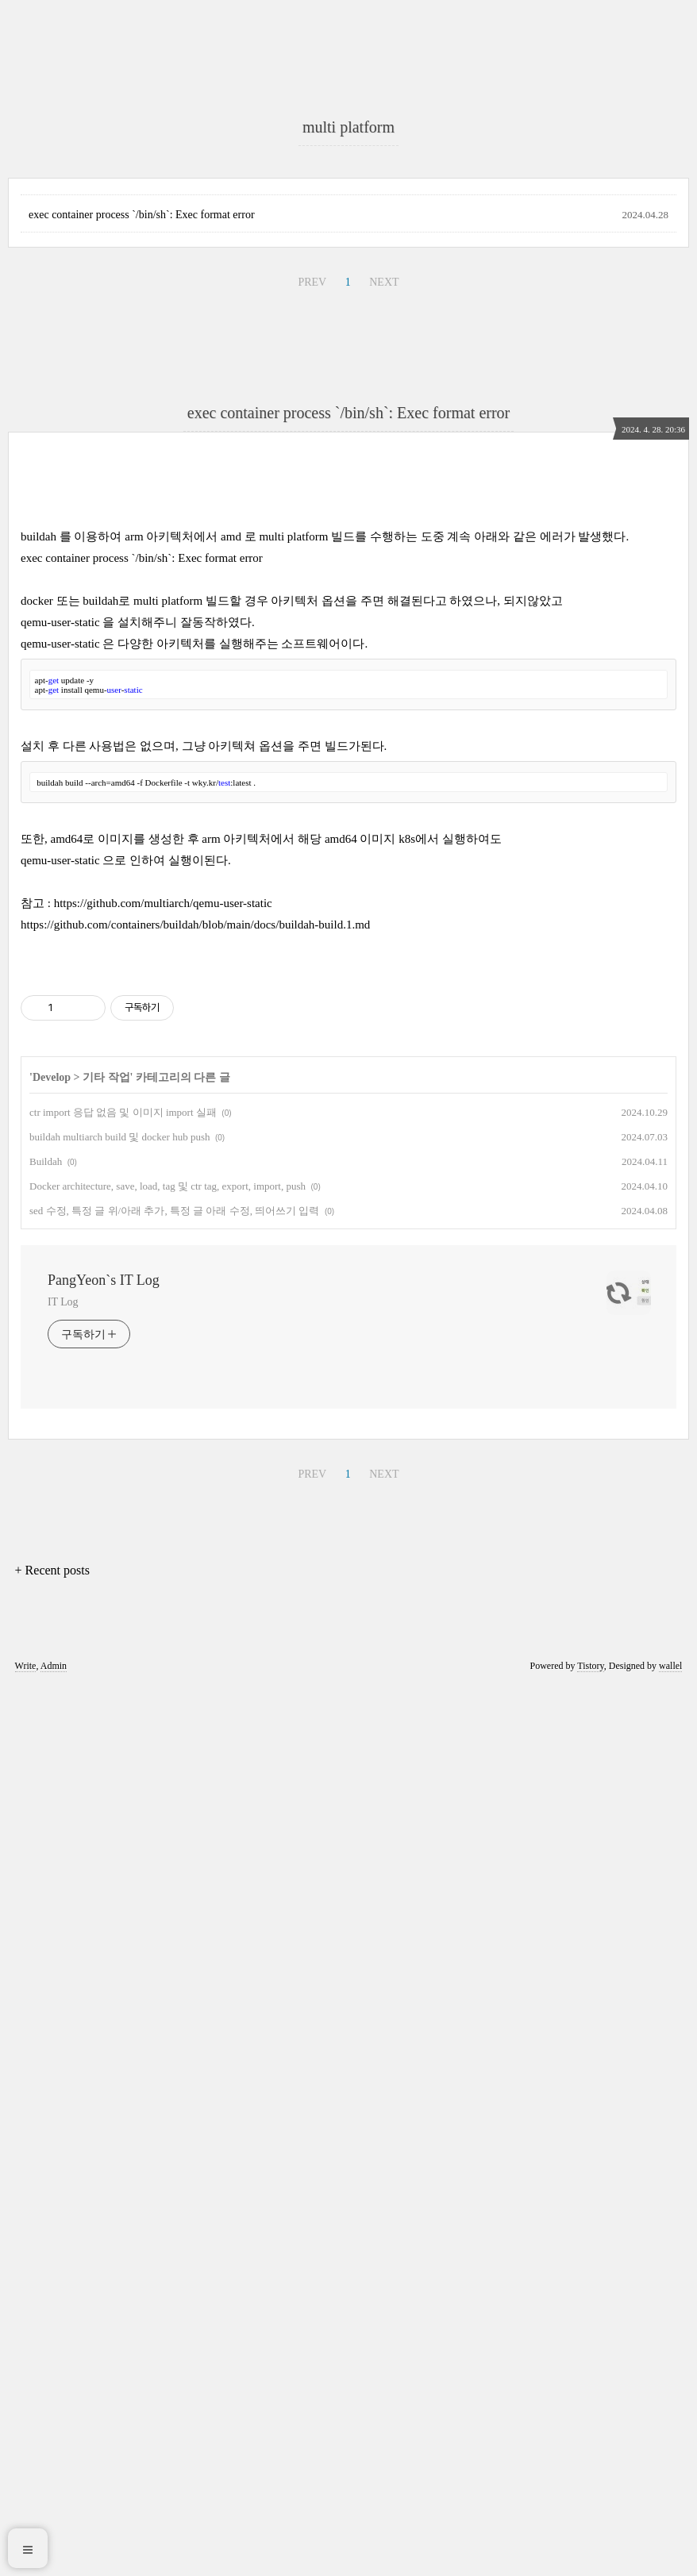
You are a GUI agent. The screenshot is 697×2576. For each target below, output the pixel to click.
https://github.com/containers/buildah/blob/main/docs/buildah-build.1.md (195, 1591)
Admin (53, 2554)
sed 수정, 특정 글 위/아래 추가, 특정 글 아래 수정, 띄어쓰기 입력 (174, 2099)
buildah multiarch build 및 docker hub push (119, 2026)
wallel (670, 2554)
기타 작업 (106, 1966)
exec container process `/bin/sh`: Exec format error (142, 659)
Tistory (590, 2554)
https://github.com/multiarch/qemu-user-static (163, 1569)
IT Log (63, 2191)
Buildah (45, 2050)
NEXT (384, 726)
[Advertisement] (348, 206)
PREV (312, 726)
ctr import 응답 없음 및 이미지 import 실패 (123, 2001)
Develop (52, 1966)
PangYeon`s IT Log (104, 2169)
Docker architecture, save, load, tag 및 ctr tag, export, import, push (167, 2075)
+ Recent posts (52, 2459)
